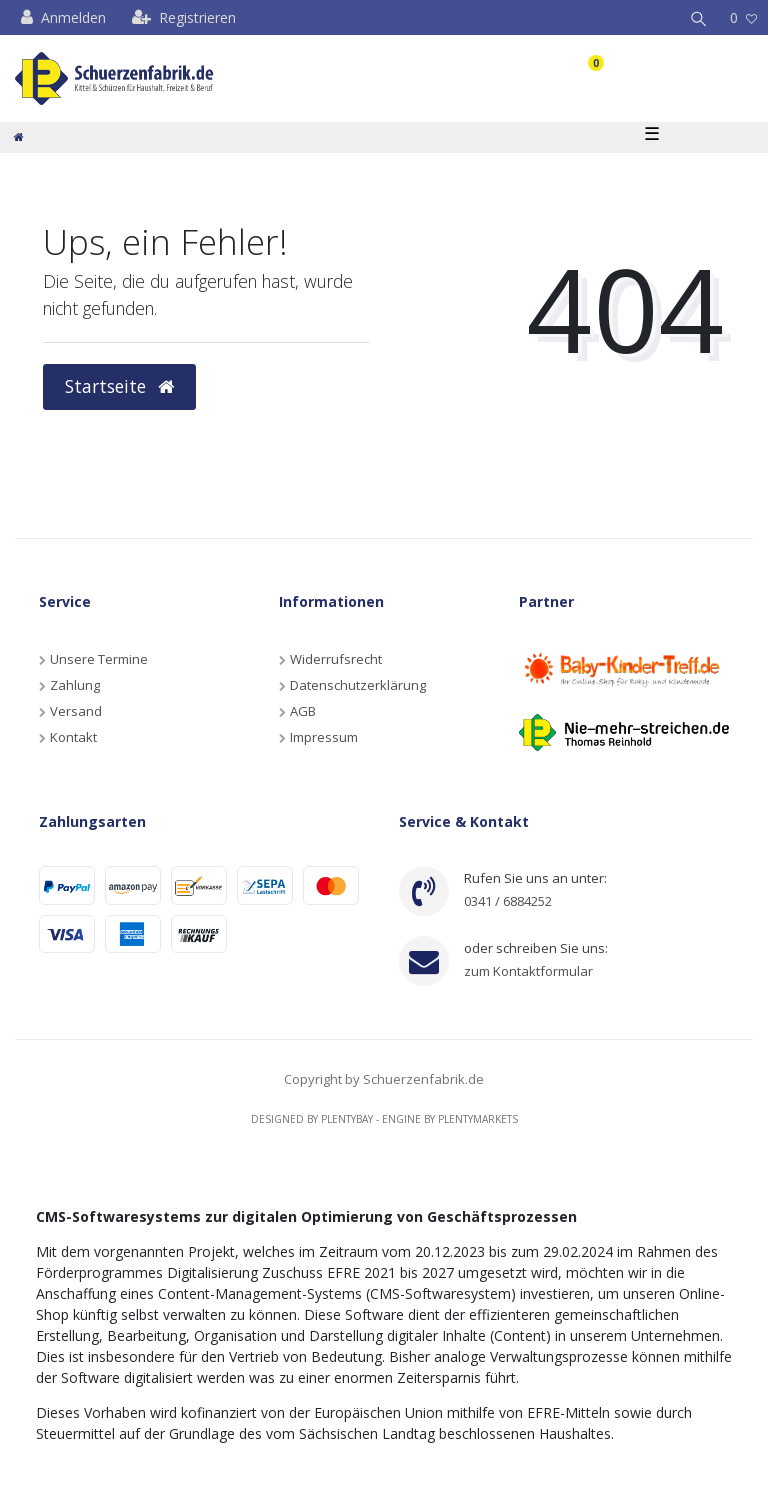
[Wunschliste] (743, 17)
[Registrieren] (184, 17)
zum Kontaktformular (528, 971)
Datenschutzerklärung (358, 685)
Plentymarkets (478, 1119)
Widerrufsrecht (336, 659)
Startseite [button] (119, 386)
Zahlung (75, 685)
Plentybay (347, 1119)
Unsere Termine (99, 659)
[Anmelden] (63, 17)
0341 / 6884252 (508, 901)
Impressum (324, 737)
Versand (76, 711)
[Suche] (699, 17)
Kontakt (73, 737)
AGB (303, 711)
